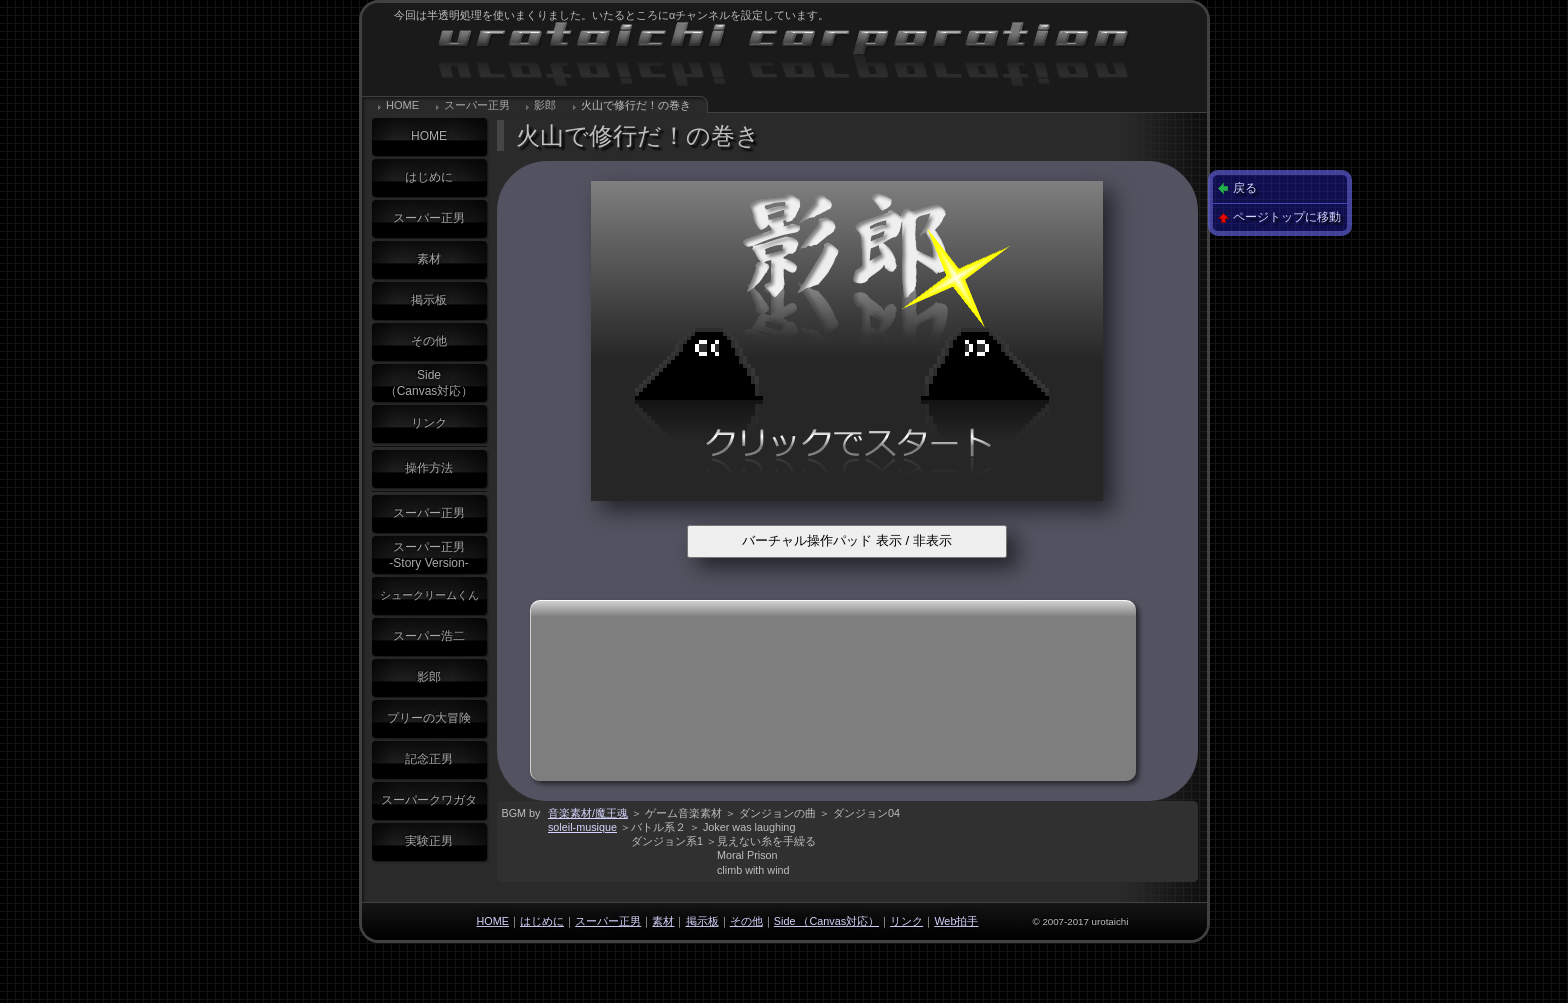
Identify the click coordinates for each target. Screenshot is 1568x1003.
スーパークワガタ (429, 800)
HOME (402, 105)
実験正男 (429, 841)
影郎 (545, 105)
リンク (429, 423)
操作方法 (429, 468)
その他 (429, 341)
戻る (1245, 188)
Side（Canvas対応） (429, 383)
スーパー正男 (477, 105)
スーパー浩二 (429, 636)
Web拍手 (956, 921)
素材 (429, 259)
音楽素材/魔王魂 (588, 813)
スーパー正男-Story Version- (428, 555)
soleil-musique (582, 827)
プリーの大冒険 (429, 718)
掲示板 (429, 300)
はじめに (429, 177)
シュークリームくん (429, 595)
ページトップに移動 (1287, 217)
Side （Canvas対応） (826, 921)
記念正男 (429, 759)
